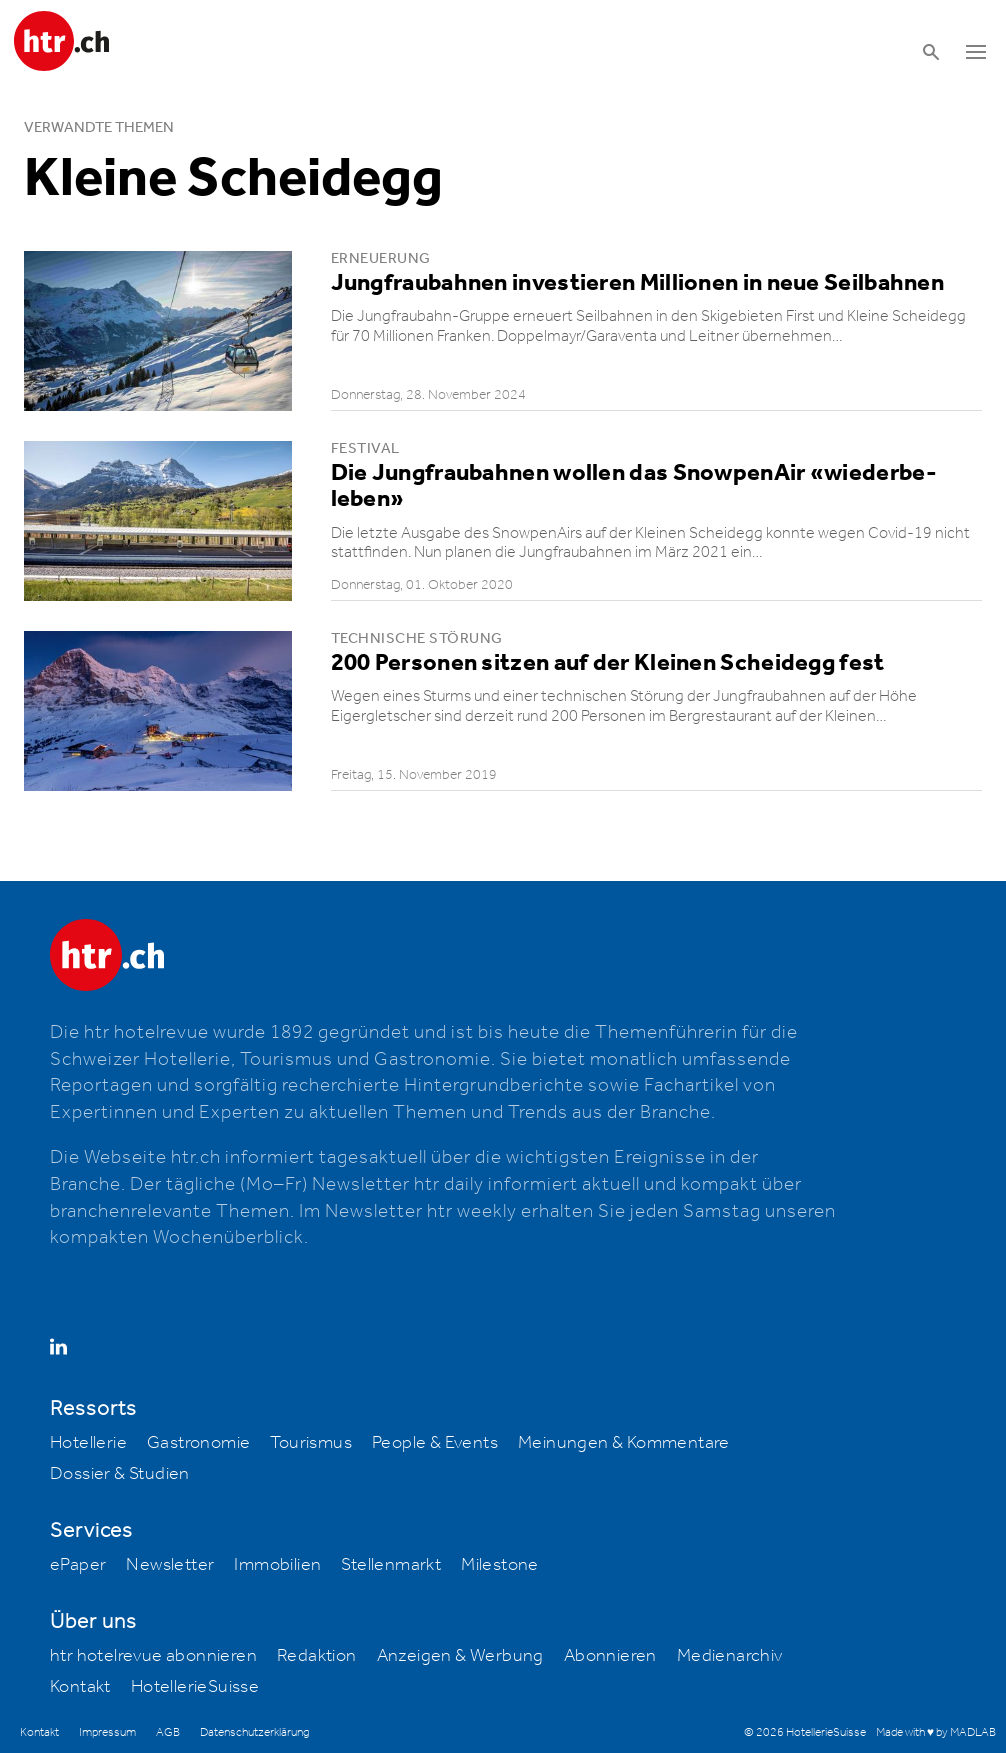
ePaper (78, 1565)
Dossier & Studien (120, 1474)
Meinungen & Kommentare (624, 1443)
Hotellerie (88, 1443)
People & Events (435, 1443)
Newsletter (170, 1565)
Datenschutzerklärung (254, 1732)
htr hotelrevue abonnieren (153, 1656)
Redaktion (317, 1656)
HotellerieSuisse (195, 1687)
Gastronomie (198, 1443)
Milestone (500, 1565)
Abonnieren (610, 1656)
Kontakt (80, 1687)
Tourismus (311, 1443)
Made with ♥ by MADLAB (936, 1732)
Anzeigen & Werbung (460, 1656)
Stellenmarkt (391, 1565)
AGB (168, 1732)
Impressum (107, 1732)
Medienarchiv (730, 1656)
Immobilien (277, 1565)
